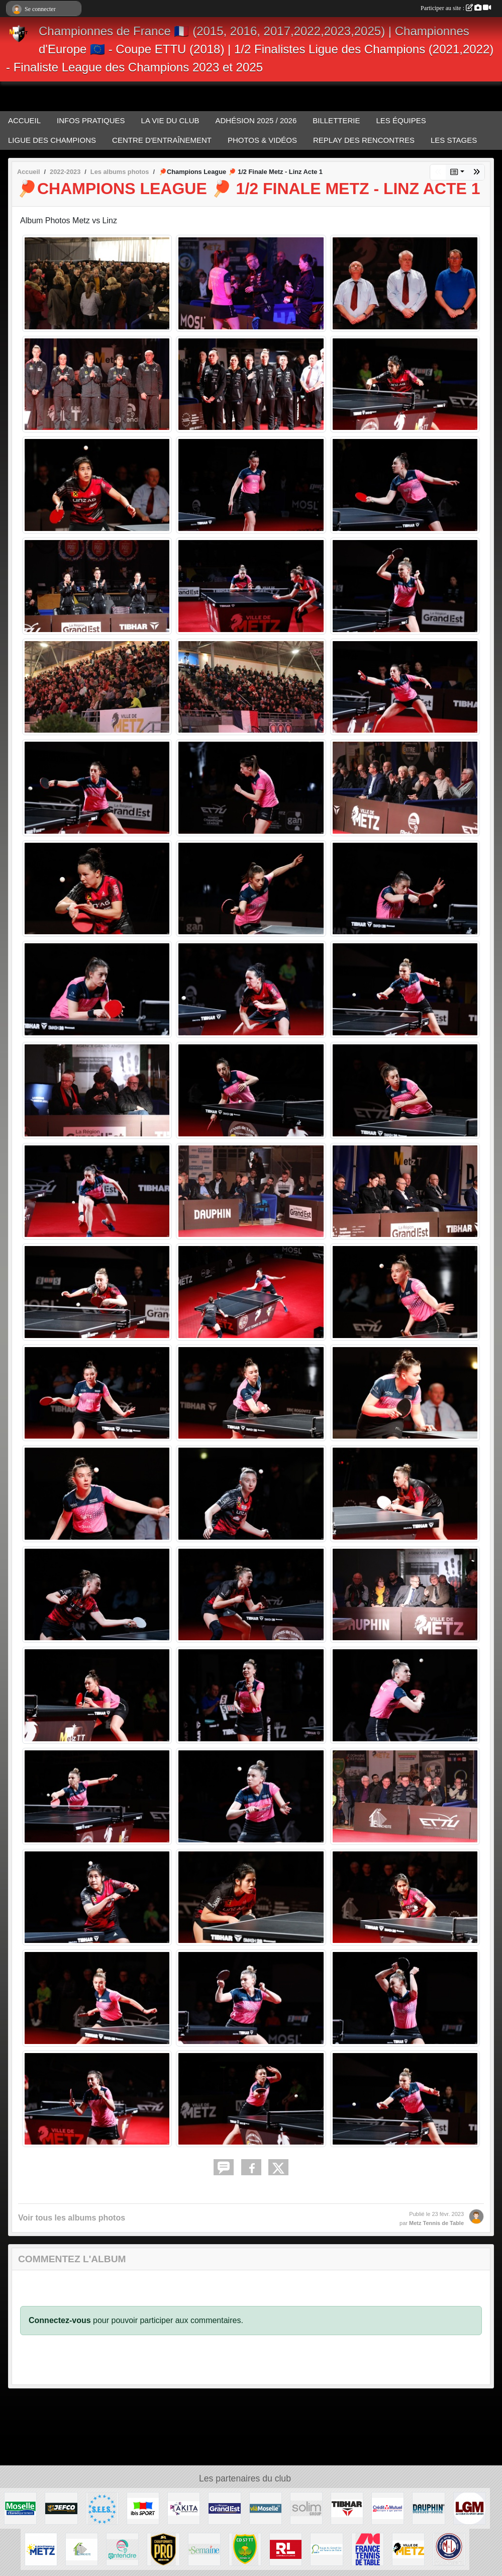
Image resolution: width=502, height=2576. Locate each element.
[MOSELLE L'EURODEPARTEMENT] (20, 2508)
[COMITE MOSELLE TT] (245, 2548)
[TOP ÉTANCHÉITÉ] (81, 2548)
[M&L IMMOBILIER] (449, 2548)
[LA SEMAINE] (204, 2548)
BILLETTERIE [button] (336, 120)
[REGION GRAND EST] (224, 2508)
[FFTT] (367, 2548)
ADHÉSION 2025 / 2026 (256, 120)
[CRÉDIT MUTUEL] (387, 2508)
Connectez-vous (60, 2320)
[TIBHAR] (347, 2508)
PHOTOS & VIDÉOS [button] (262, 140)
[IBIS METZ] (143, 2508)
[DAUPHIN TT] (428, 2508)
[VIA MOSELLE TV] (265, 2508)
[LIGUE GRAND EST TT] (326, 2548)
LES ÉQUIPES (401, 120)
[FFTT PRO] (163, 2548)
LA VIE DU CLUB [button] (170, 120)
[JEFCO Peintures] (61, 2508)
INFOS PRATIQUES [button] (91, 120)
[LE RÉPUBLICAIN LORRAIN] (285, 2548)
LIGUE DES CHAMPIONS (52, 140)
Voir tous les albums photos (71, 2217)
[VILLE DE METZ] (408, 2548)
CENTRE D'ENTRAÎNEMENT (162, 140)
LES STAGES (454, 140)
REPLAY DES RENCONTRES (364, 140)
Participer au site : (456, 8)
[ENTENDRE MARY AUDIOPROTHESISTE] (122, 2548)
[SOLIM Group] (306, 2508)
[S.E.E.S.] (102, 2508)
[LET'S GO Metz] (469, 2508)
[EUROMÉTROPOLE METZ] (41, 2548)
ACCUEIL (24, 120)
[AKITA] (183, 2508)
